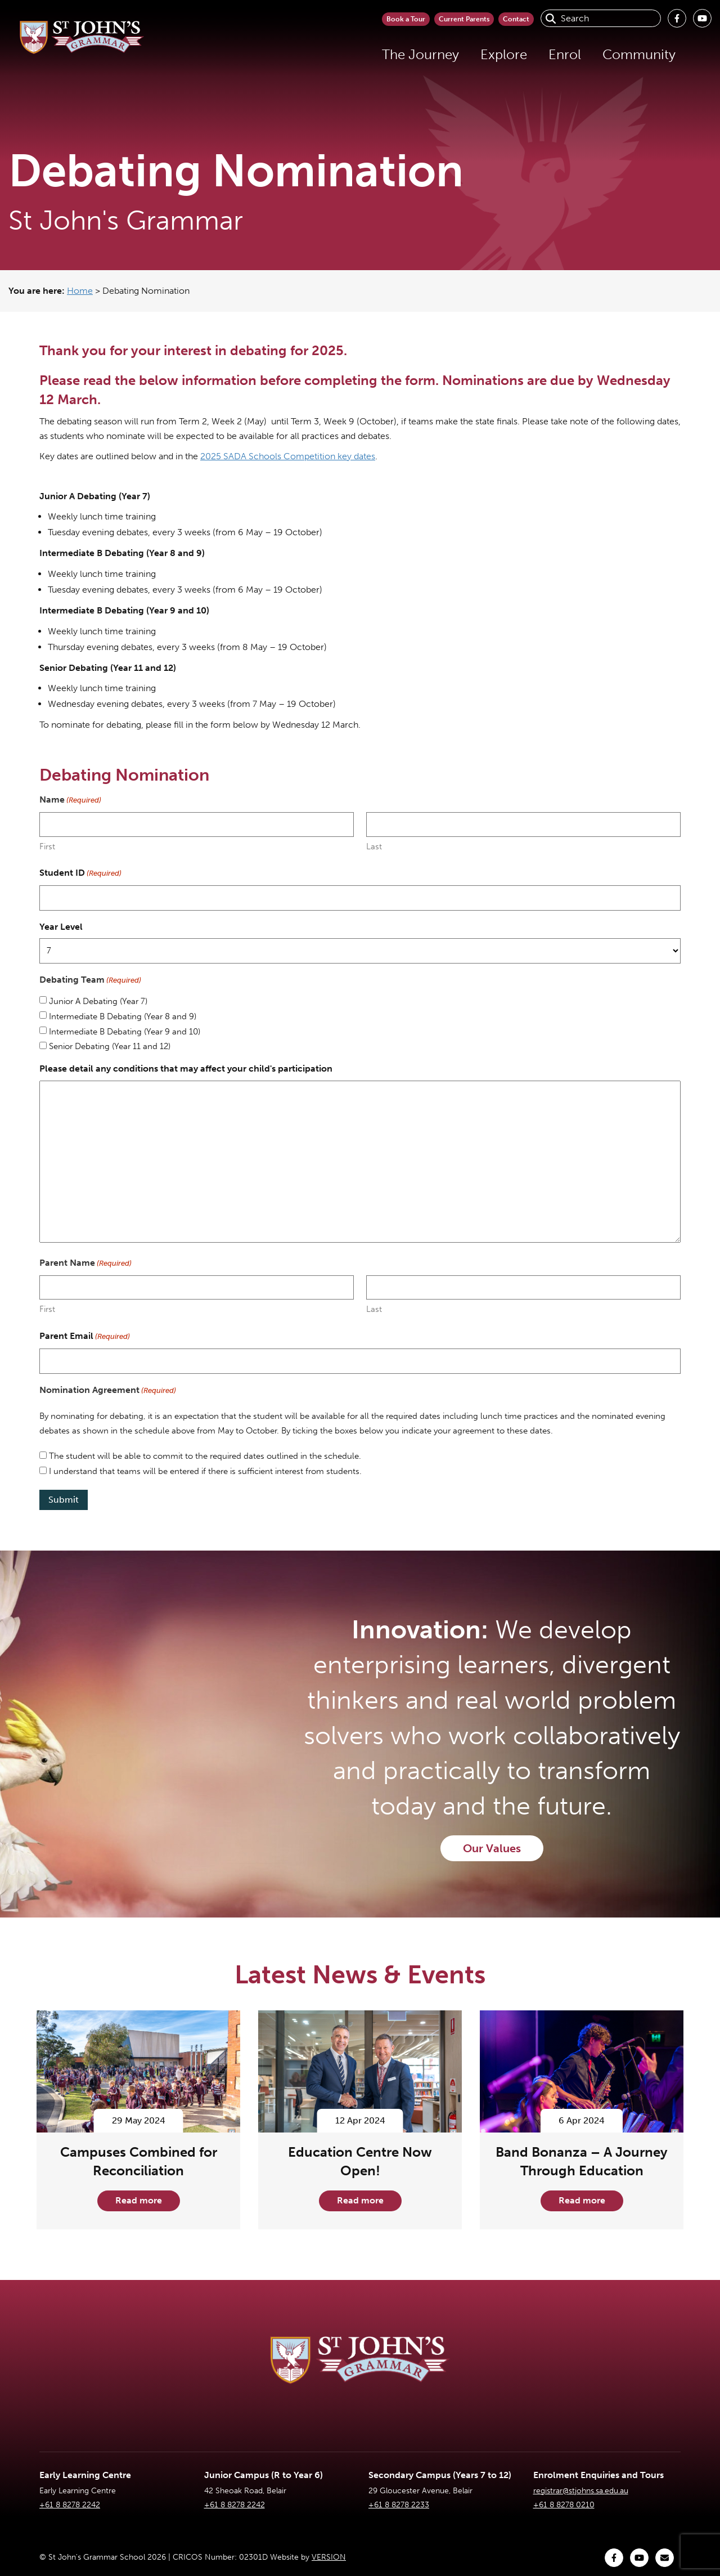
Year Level (61, 926)
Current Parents (418, 18)
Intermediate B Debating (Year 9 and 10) (124, 1032)
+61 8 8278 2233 (398, 2505)
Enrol (469, 54)
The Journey (325, 54)
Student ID (80, 873)
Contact (503, 18)
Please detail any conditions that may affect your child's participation (185, 1068)
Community (543, 54)
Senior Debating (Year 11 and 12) (109, 1046)
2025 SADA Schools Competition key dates (287, 456)
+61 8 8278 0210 (564, 2505)
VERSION (329, 2557)
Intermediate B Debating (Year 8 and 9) (122, 1016)
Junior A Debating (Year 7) (98, 1001)
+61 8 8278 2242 (69, 2505)
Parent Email (84, 1336)
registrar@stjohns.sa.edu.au (580, 2491)
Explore (408, 54)
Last (374, 846)
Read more (138, 2200)
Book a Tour (326, 18)
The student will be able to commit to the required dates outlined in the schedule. (205, 1456)
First (47, 846)
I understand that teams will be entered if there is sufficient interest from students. (205, 1471)
